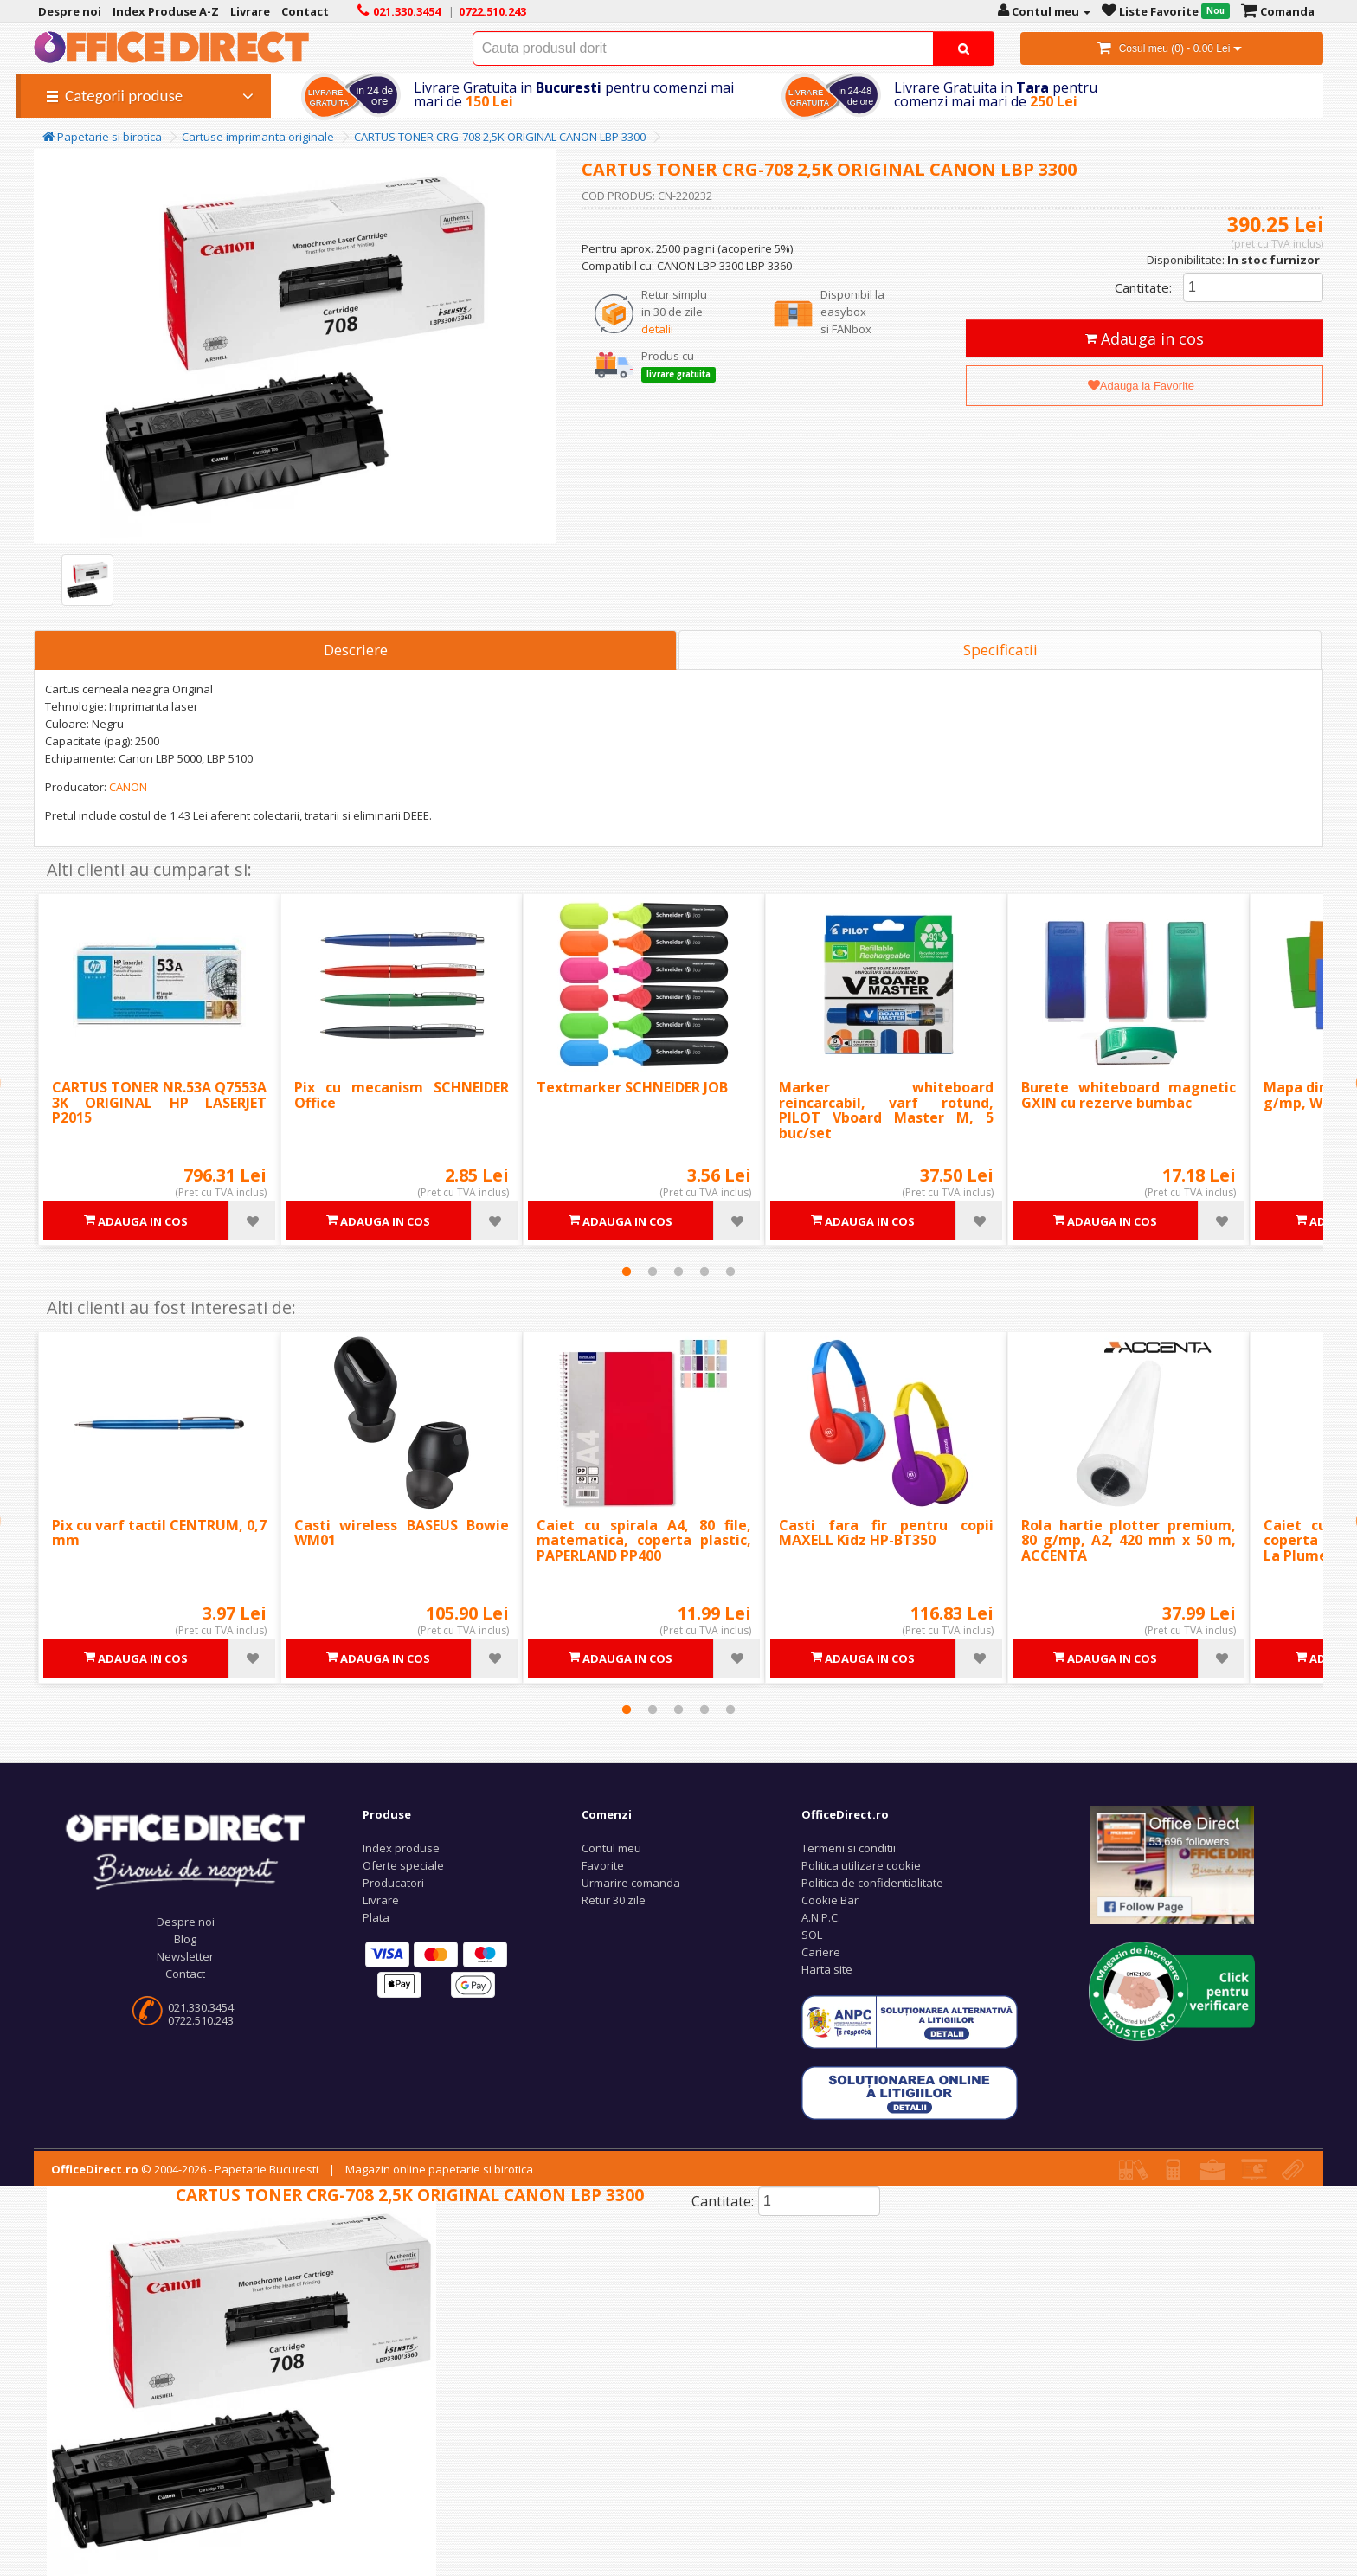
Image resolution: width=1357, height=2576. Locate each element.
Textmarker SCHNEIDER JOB (632, 1087)
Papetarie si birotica (102, 137)
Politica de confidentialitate (872, 1882)
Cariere (820, 1952)
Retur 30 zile (614, 1900)
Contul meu (611, 1848)
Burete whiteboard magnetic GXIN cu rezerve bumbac (1128, 1095)
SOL (811, 1934)
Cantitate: (1143, 287)
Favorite (603, 1865)
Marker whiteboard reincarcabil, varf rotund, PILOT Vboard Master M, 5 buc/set (886, 1110)
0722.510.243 (201, 2020)
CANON (128, 787)
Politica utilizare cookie (861, 1865)
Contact (185, 1973)
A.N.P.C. (820, 1917)
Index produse (401, 1848)
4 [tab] (704, 1271)
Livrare (381, 1900)
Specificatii (1000, 650)
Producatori (393, 1882)
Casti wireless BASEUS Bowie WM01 (401, 1533)
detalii (657, 329)
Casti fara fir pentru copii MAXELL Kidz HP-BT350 (886, 1533)
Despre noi (186, 1921)
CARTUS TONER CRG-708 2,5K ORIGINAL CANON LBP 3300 (500, 137)
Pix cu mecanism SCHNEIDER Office (401, 1095)
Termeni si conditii (848, 1848)
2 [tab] (652, 1271)
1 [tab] (626, 1271)
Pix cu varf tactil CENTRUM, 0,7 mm (159, 1533)
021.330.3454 (201, 2007)
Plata (376, 1917)
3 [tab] (678, 1271)
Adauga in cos (1144, 338)
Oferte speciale (403, 1865)
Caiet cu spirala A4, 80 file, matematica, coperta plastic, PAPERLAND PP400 (644, 1540)
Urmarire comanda (631, 1882)
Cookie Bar (830, 1900)
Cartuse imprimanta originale (258, 137)
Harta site (826, 1969)
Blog (185, 1939)
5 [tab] (730, 1271)
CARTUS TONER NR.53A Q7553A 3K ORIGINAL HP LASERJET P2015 (159, 1102)
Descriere (356, 650)
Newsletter (185, 1956)
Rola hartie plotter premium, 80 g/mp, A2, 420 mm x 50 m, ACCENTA (1128, 1540)
